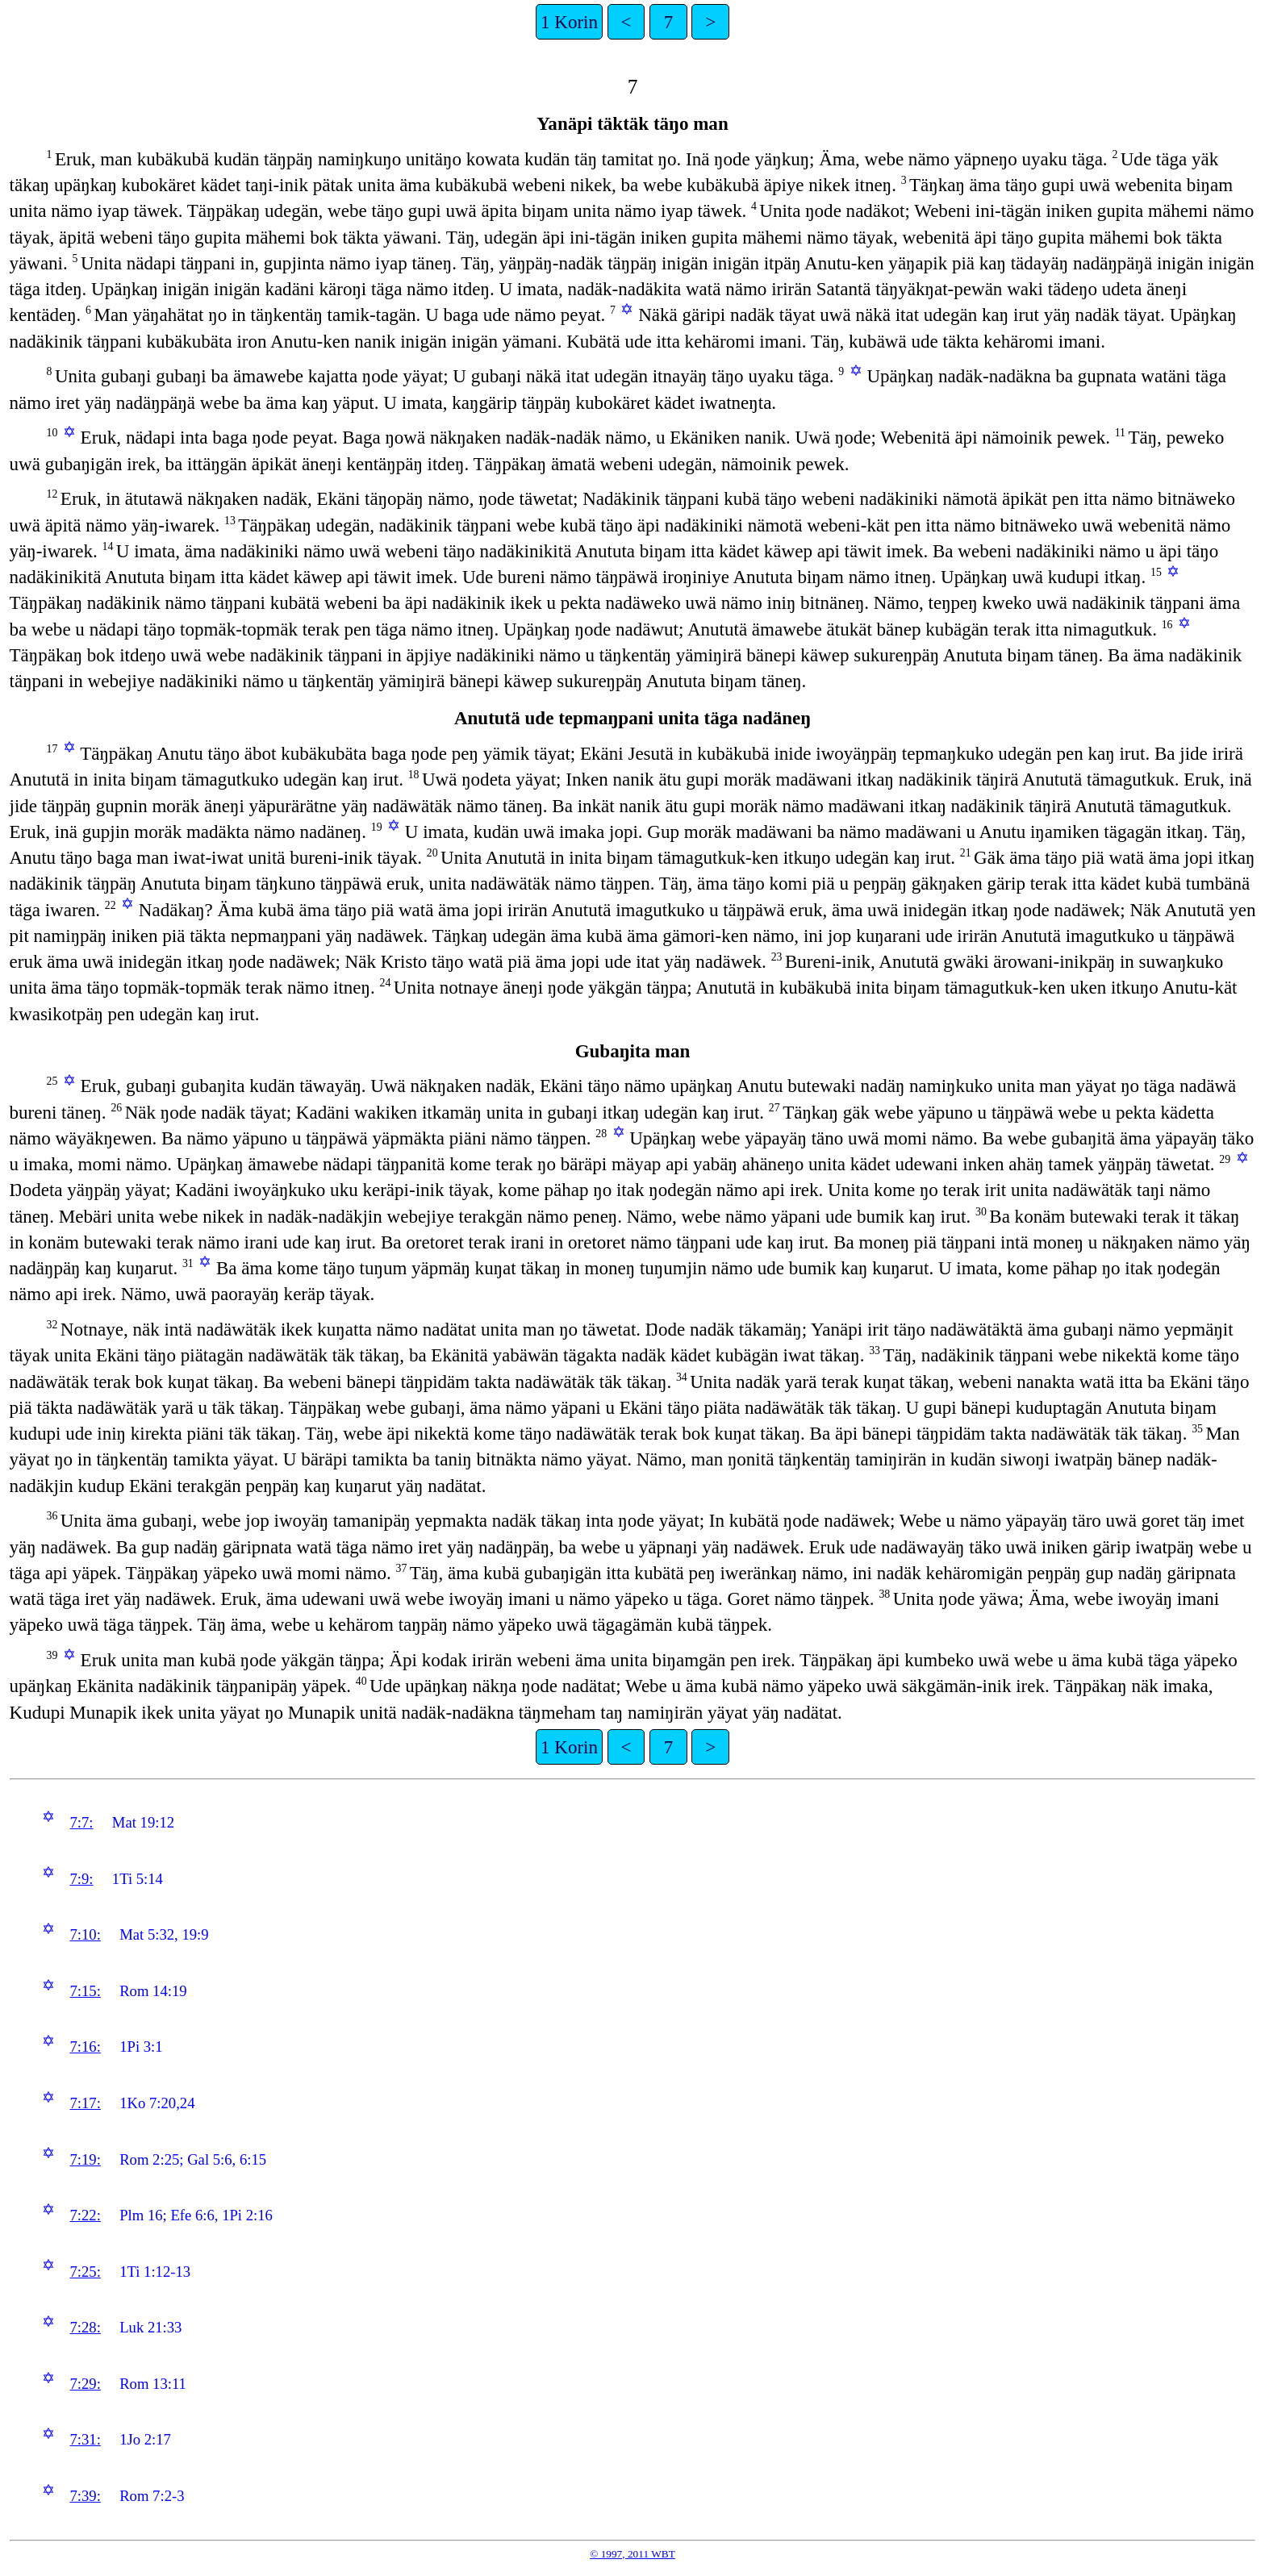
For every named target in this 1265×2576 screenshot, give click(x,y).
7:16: (84, 2046)
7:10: (84, 1934)
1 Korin (569, 21)
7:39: (84, 2495)
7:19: (84, 2159)
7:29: (84, 2383)
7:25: (84, 2271)
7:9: (81, 1878)
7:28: (84, 2327)
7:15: (84, 1990)
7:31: (84, 2439)
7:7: (81, 1822)
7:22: (84, 2215)
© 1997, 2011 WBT (632, 2554)
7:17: (84, 2103)
